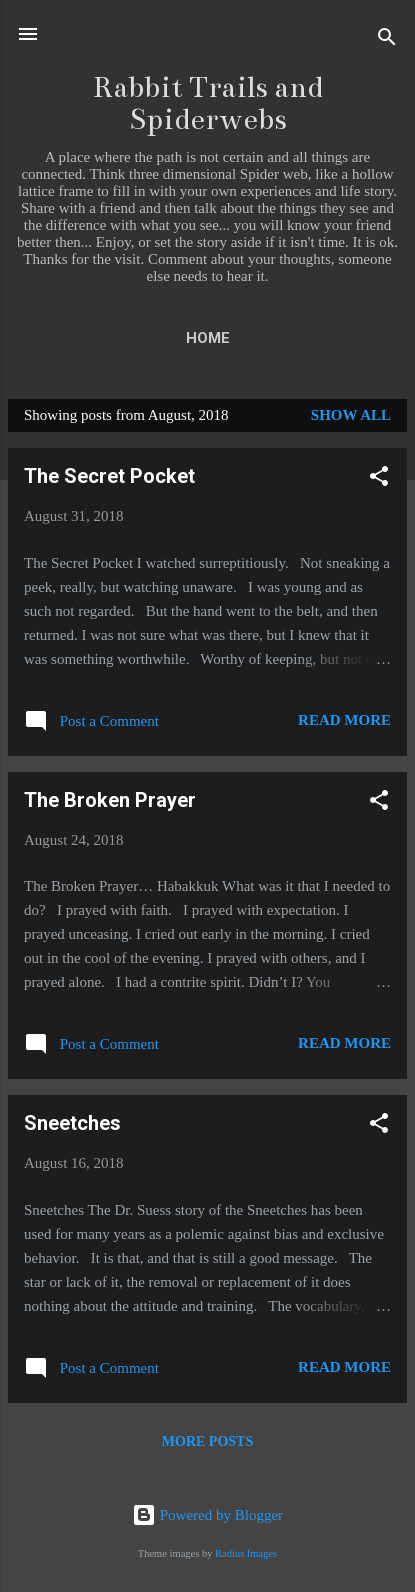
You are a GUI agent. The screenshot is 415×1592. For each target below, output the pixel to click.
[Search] (387, 40)
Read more (344, 720)
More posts (207, 1441)
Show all (351, 415)
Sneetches (72, 1123)
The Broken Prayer (110, 800)
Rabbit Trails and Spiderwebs (208, 103)
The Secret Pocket (109, 476)
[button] (379, 479)
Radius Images (246, 1553)
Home (208, 338)
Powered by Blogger (207, 1515)
